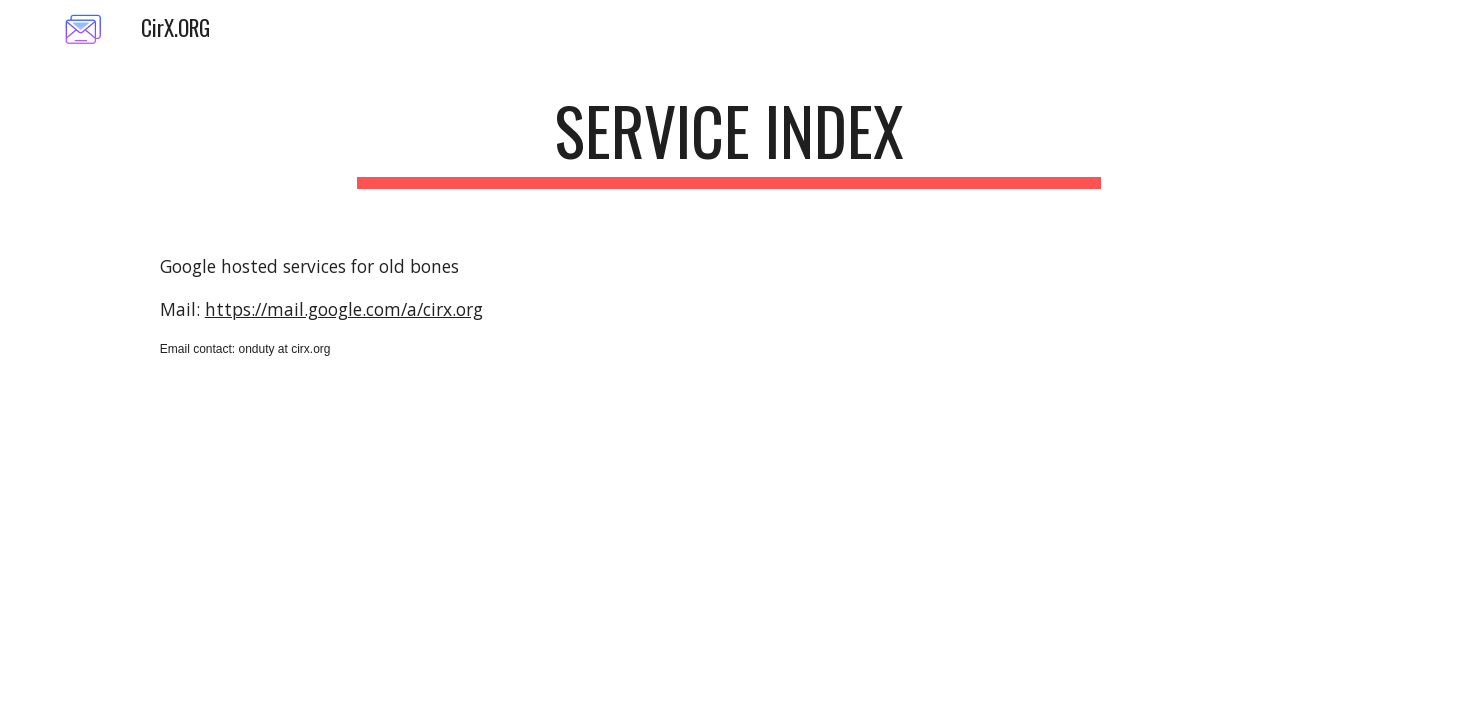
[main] (729, 140)
